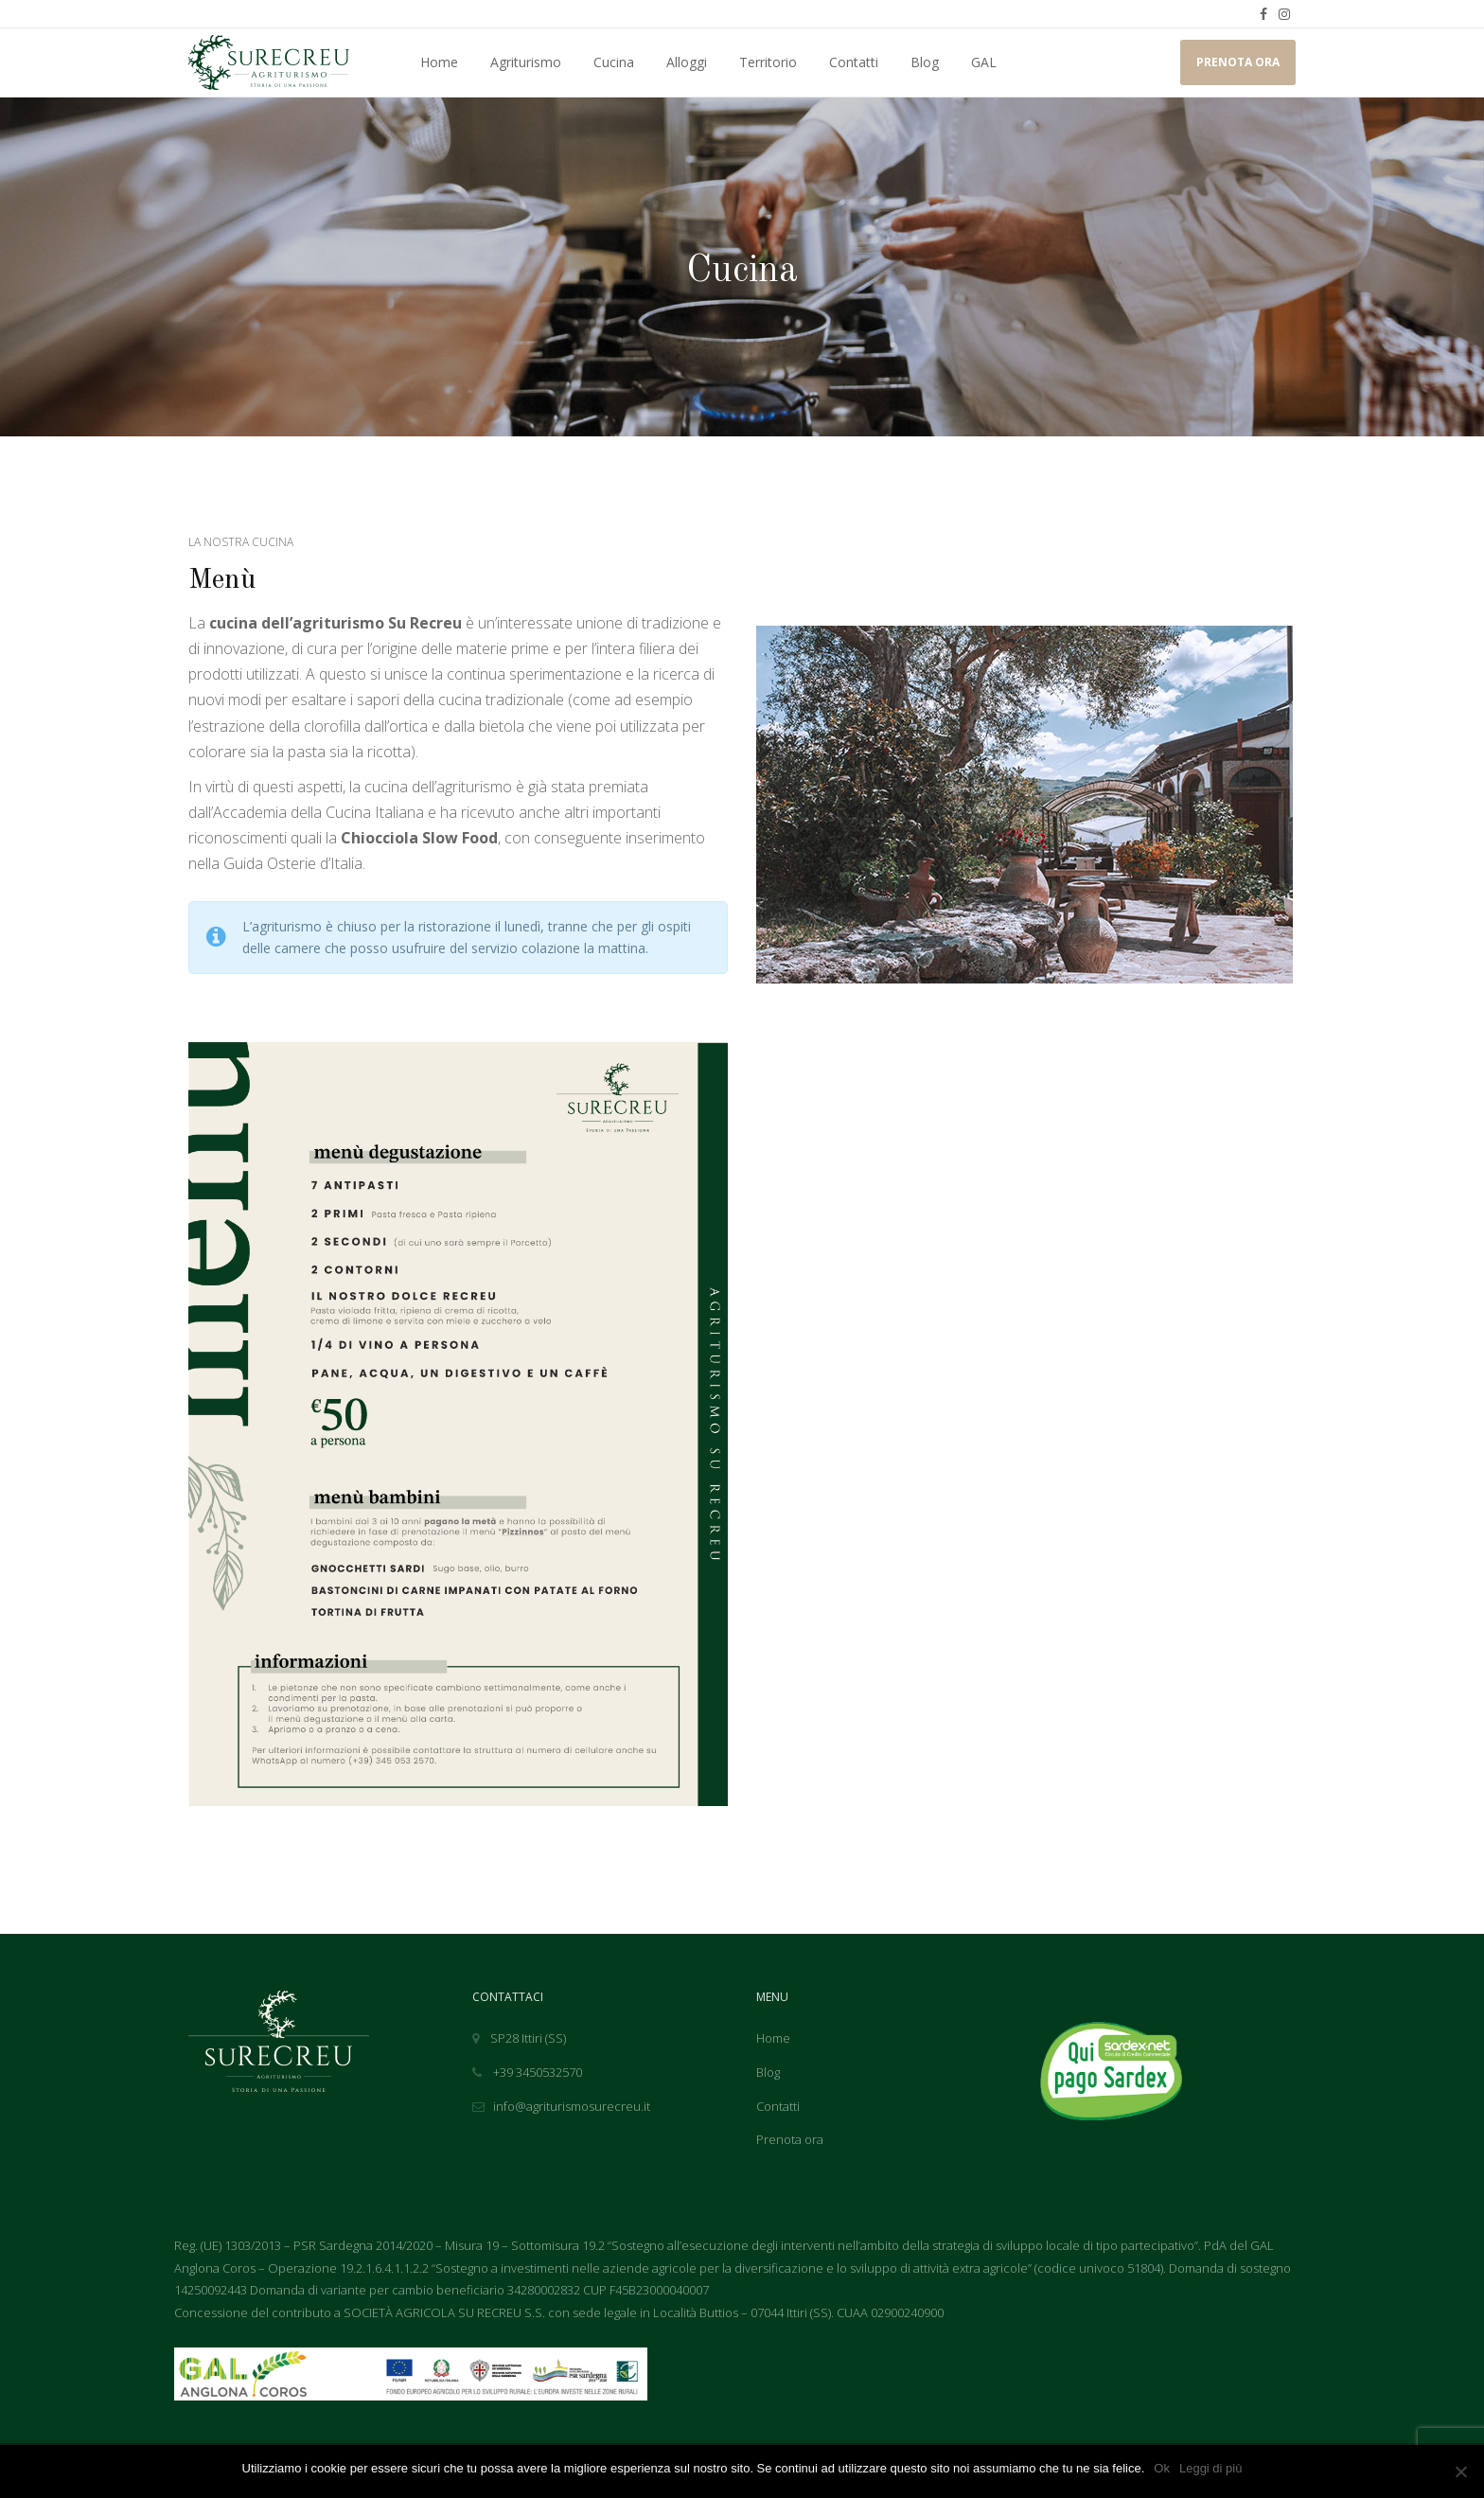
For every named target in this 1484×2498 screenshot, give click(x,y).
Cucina (613, 62)
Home (439, 62)
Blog (924, 62)
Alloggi (686, 62)
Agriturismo (525, 62)
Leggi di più (1211, 2468)
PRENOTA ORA (1238, 62)
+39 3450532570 (527, 2072)
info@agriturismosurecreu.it (561, 2106)
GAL (984, 62)
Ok (1162, 2468)
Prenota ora (789, 2139)
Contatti (853, 62)
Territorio (768, 62)
